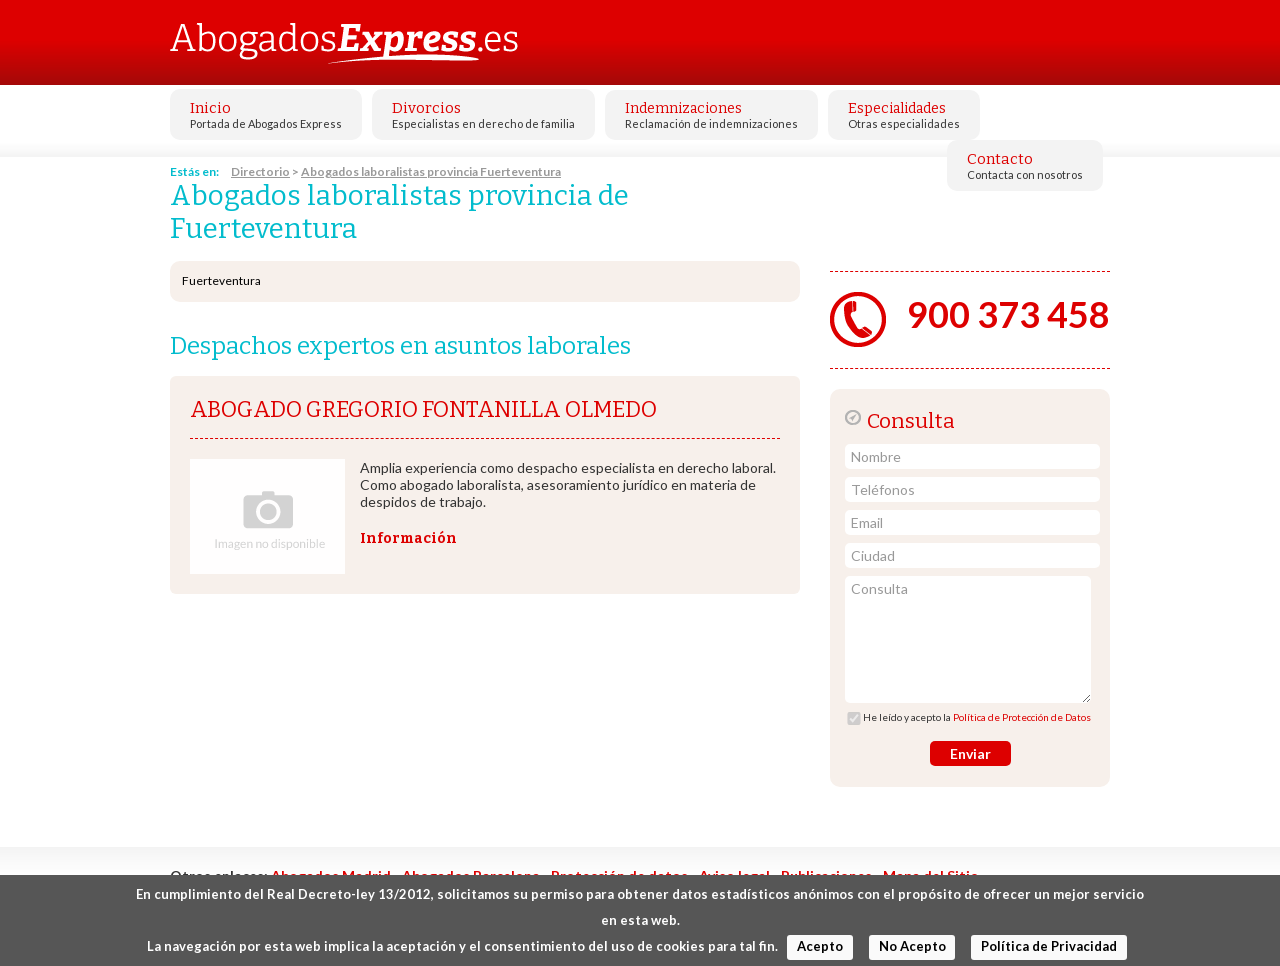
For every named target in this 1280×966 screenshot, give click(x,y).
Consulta (968, 639)
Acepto (820, 946)
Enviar (970, 753)
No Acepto (912, 946)
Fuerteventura (221, 280)
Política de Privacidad (1049, 946)
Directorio (260, 171)
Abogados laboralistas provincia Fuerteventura (431, 171)
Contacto (1000, 159)
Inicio (210, 108)
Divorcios (426, 108)
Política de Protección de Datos (1022, 717)
